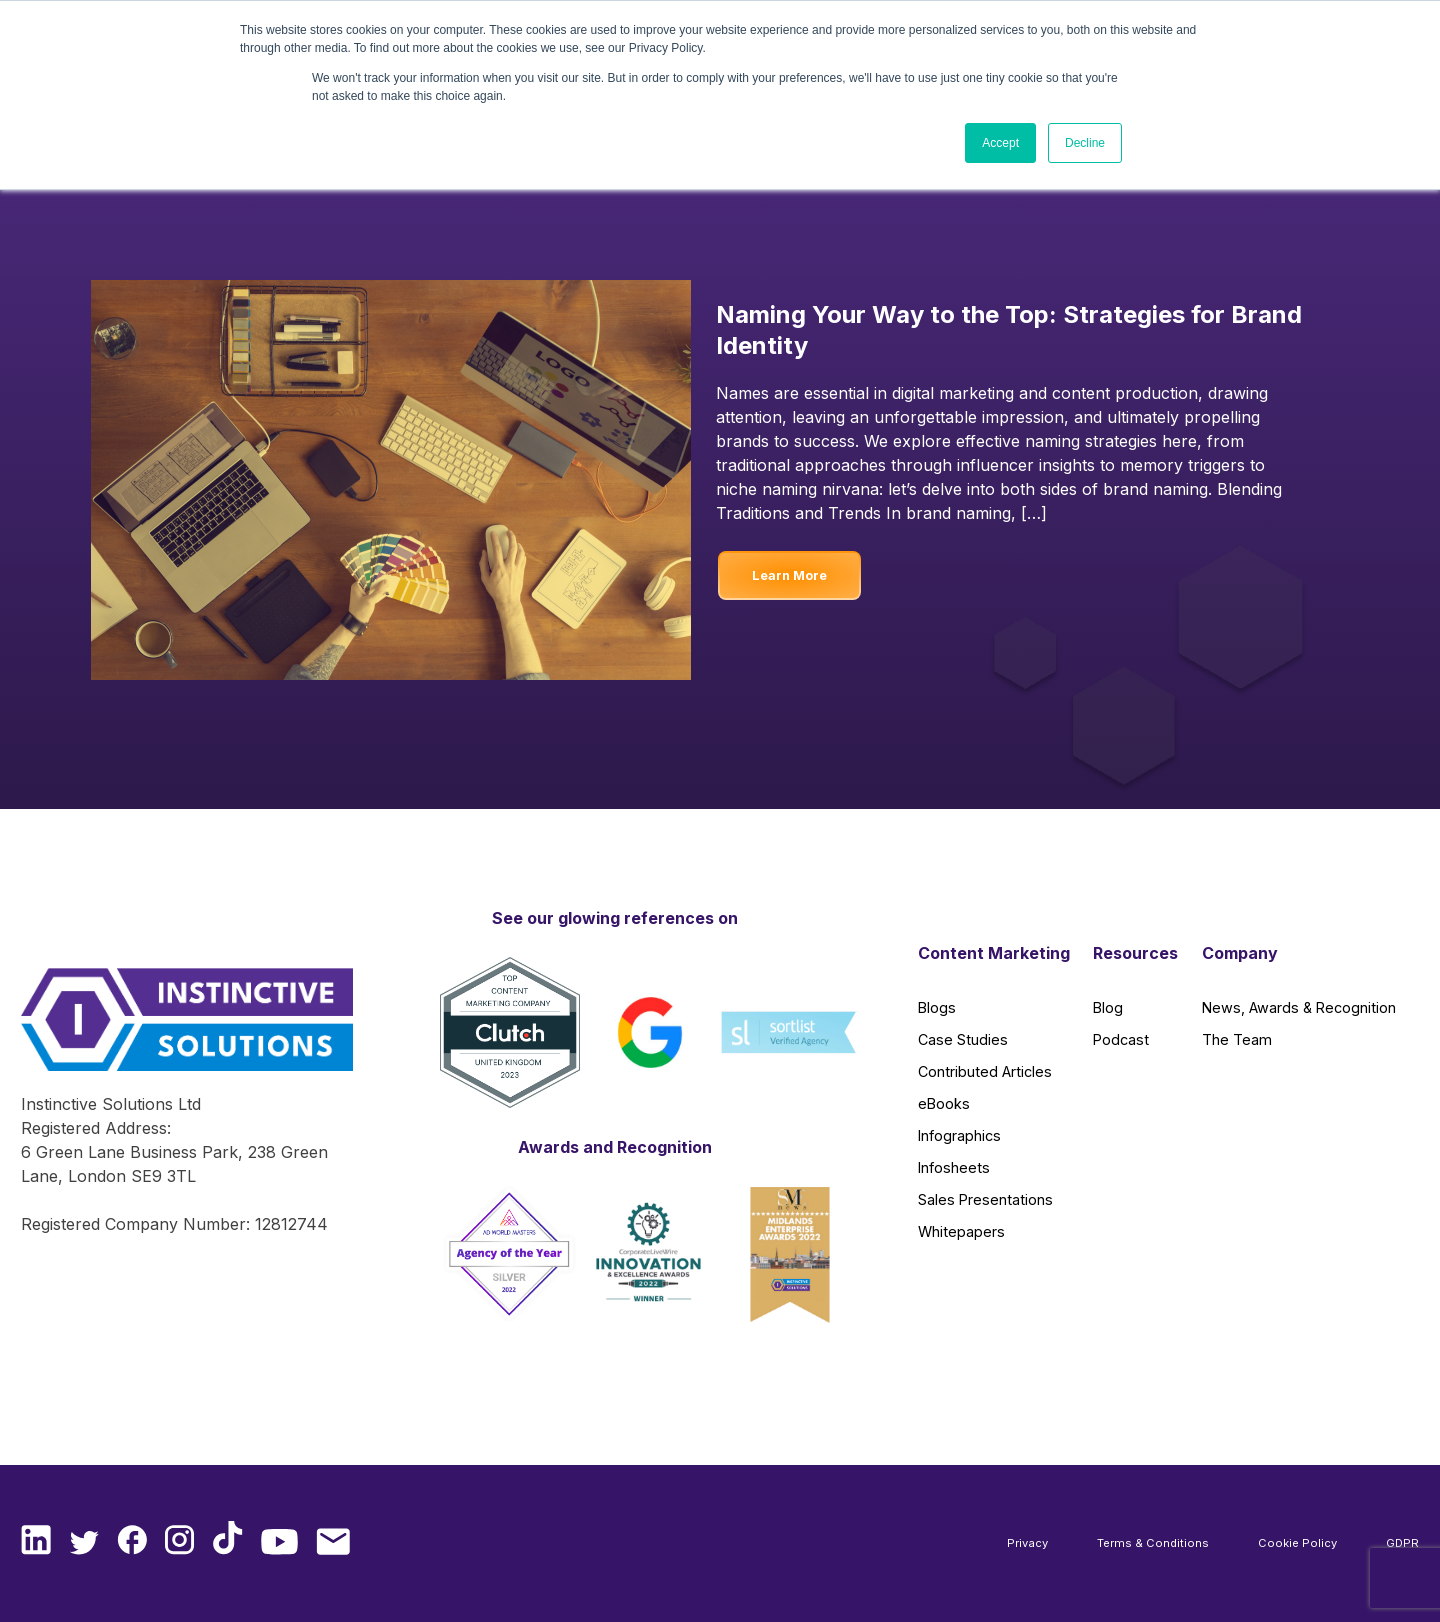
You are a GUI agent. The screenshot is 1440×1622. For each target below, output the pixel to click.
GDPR (1402, 1543)
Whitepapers (961, 1231)
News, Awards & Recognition (1299, 1007)
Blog (1108, 1007)
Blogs (937, 1007)
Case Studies (963, 1039)
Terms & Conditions (1153, 1543)
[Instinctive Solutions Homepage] (178, 1030)
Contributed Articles (985, 1071)
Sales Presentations (985, 1199)
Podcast (1121, 1039)
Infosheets (954, 1167)
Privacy (1027, 1543)
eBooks (944, 1103)
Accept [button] (1000, 143)
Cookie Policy (1297, 1543)
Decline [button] (1085, 143)
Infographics (959, 1135)
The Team (1237, 1039)
